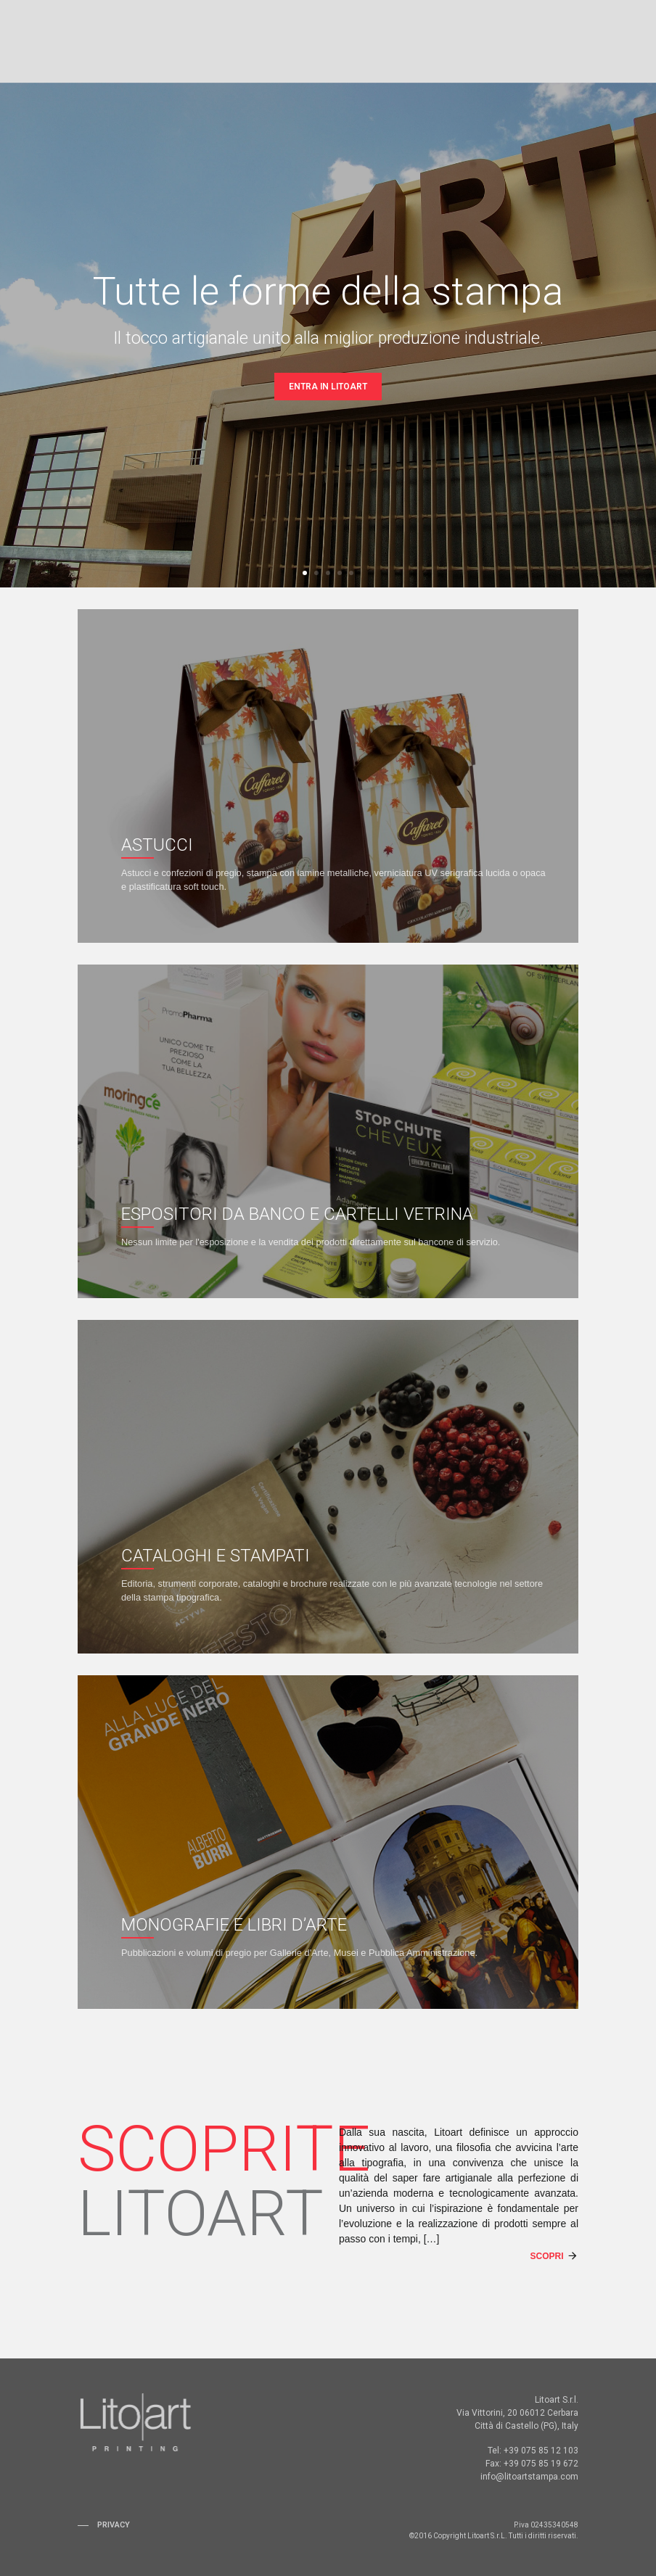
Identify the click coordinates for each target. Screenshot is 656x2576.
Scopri (547, 2256)
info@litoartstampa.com (529, 2477)
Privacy (113, 2525)
